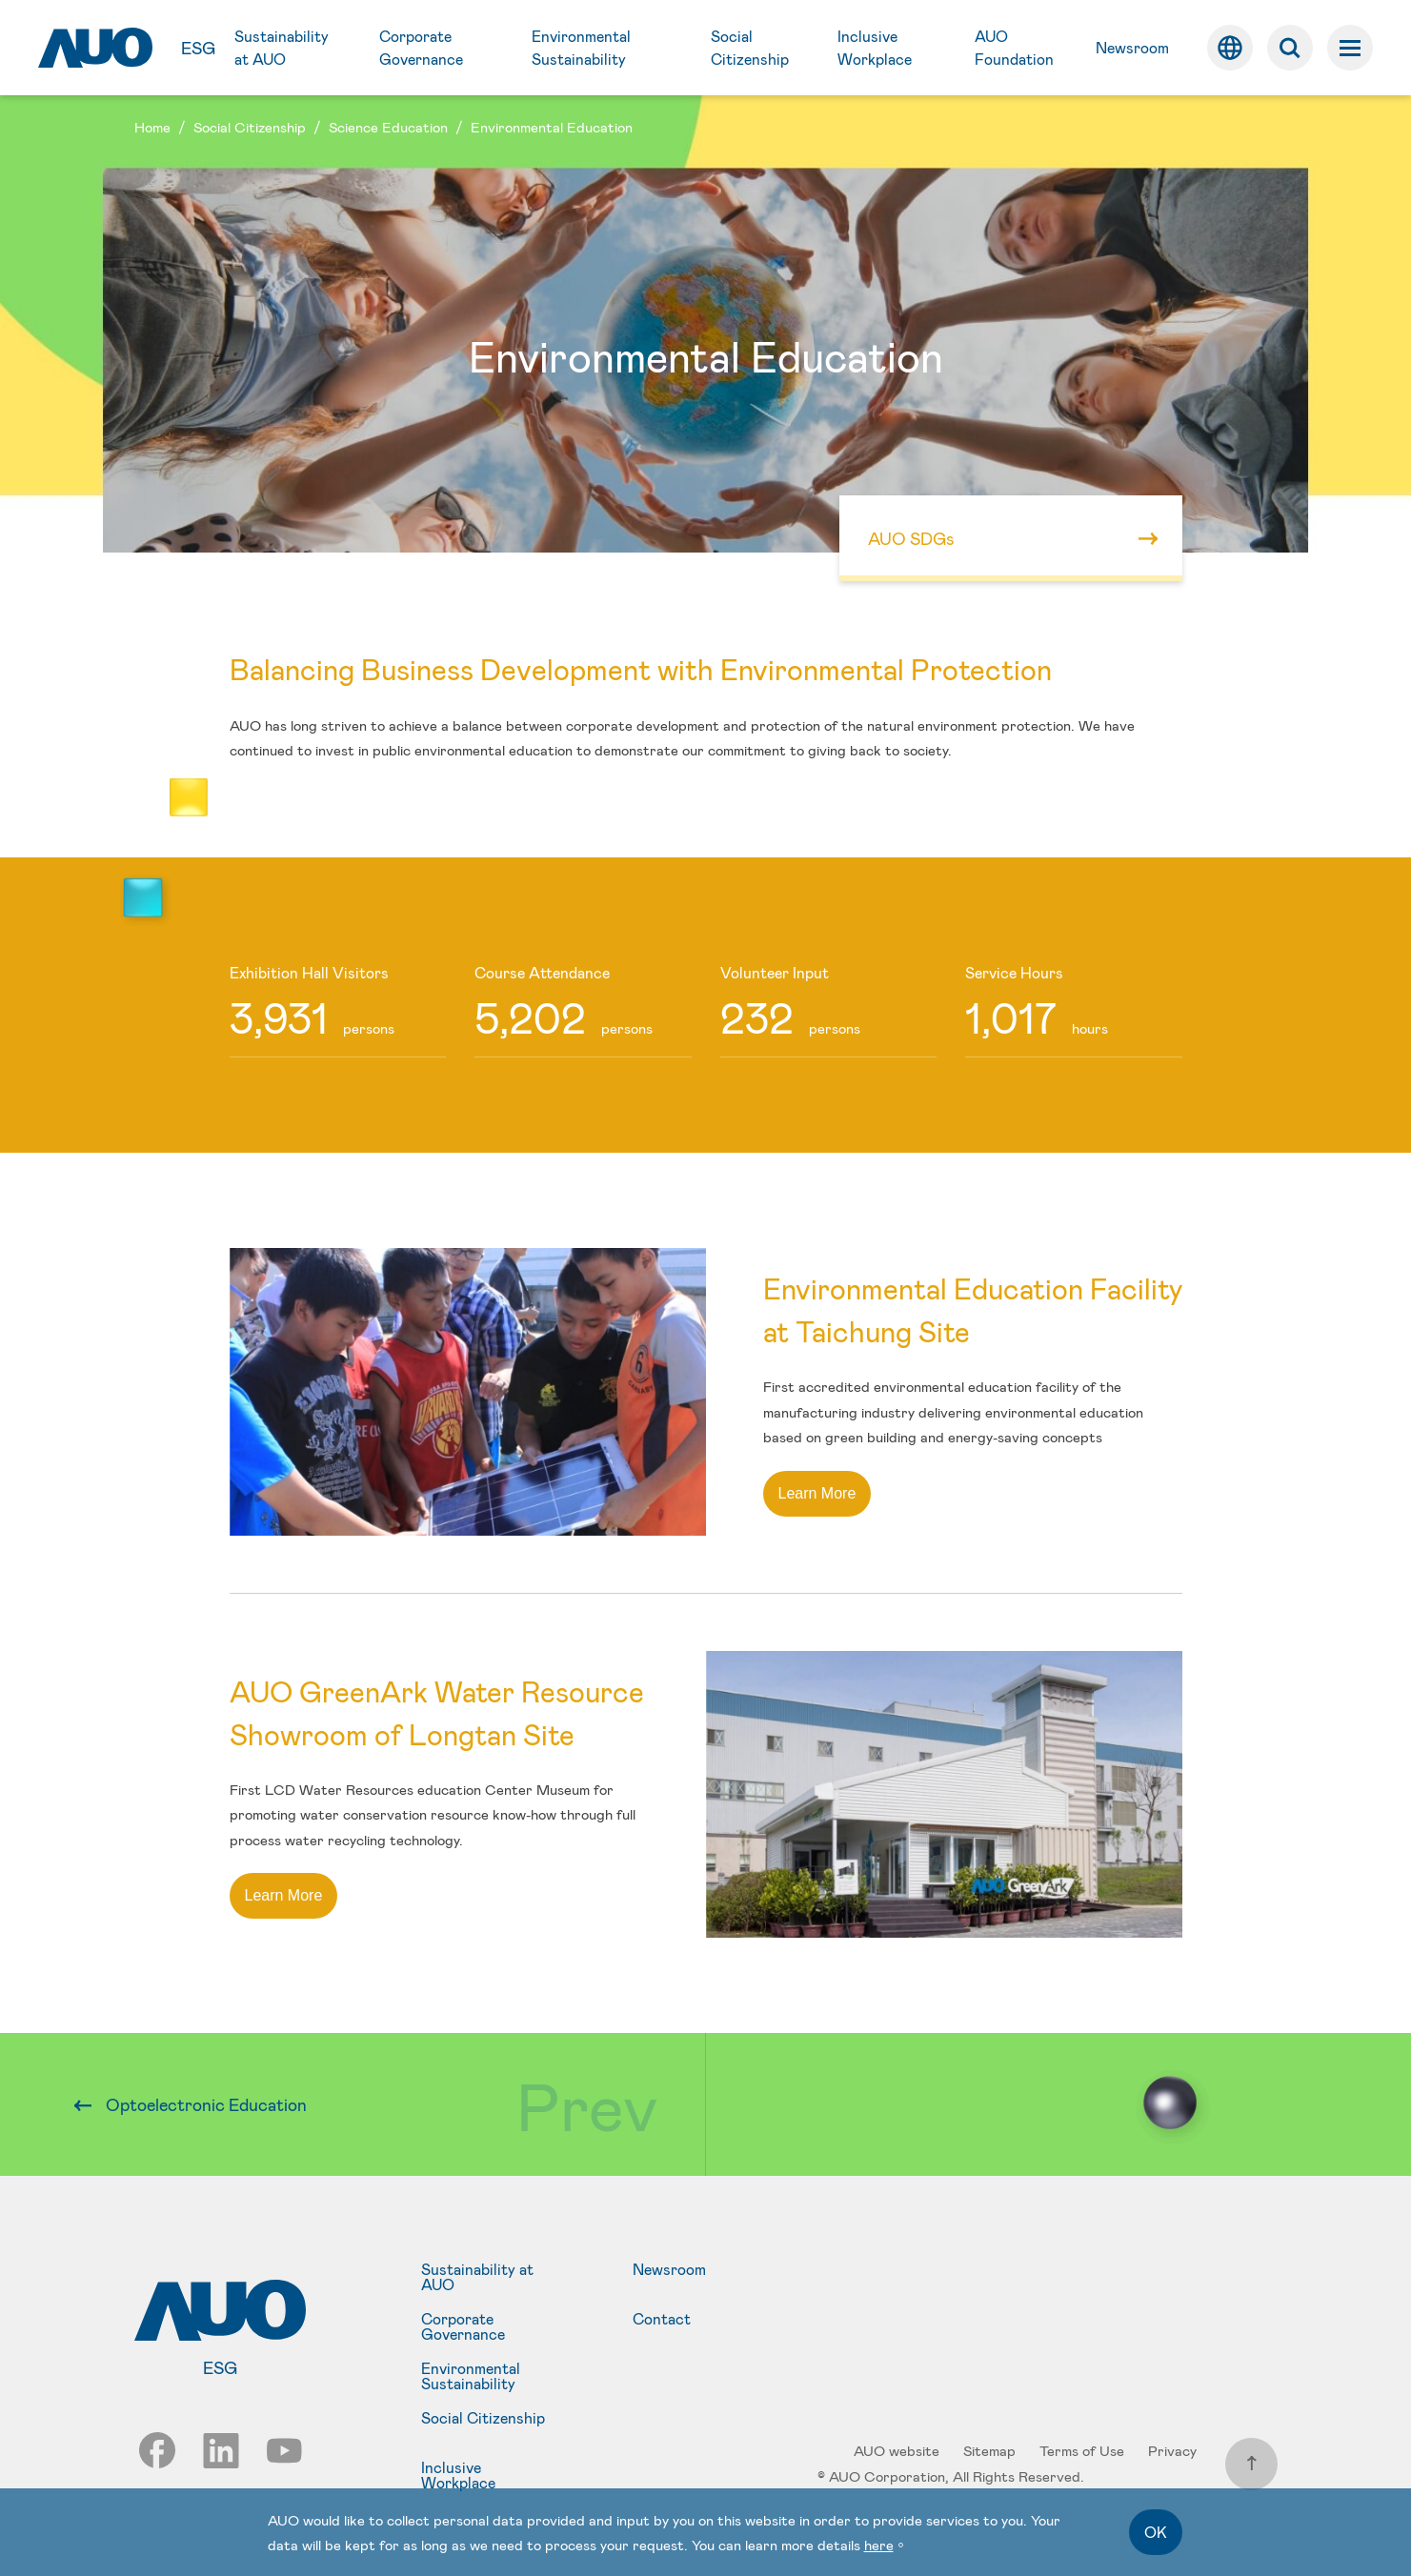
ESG (198, 47)
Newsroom (669, 2270)
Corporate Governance (463, 2326)
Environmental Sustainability (470, 2376)
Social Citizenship (483, 2418)
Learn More (817, 1493)
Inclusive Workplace (458, 2475)
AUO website (896, 2450)
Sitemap (989, 2450)
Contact (662, 2319)
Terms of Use (1081, 2450)
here (879, 2544)
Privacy (1172, 2450)
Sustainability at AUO (477, 2277)
